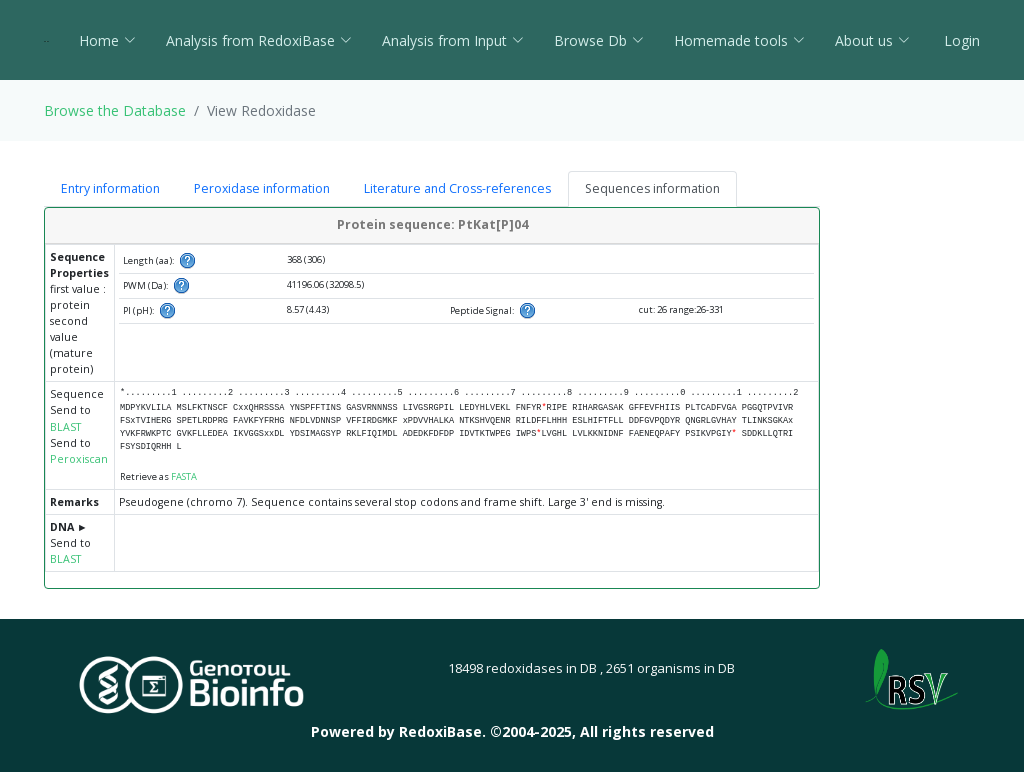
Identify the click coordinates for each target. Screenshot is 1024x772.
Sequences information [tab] (652, 188)
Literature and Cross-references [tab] (457, 188)
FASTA (184, 476)
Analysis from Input (453, 40)
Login (960, 40)
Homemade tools (739, 40)
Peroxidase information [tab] (262, 188)
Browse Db (599, 40)
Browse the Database (115, 110)
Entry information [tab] (110, 188)
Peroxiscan (79, 459)
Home (107, 40)
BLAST (65, 427)
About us (872, 40)
